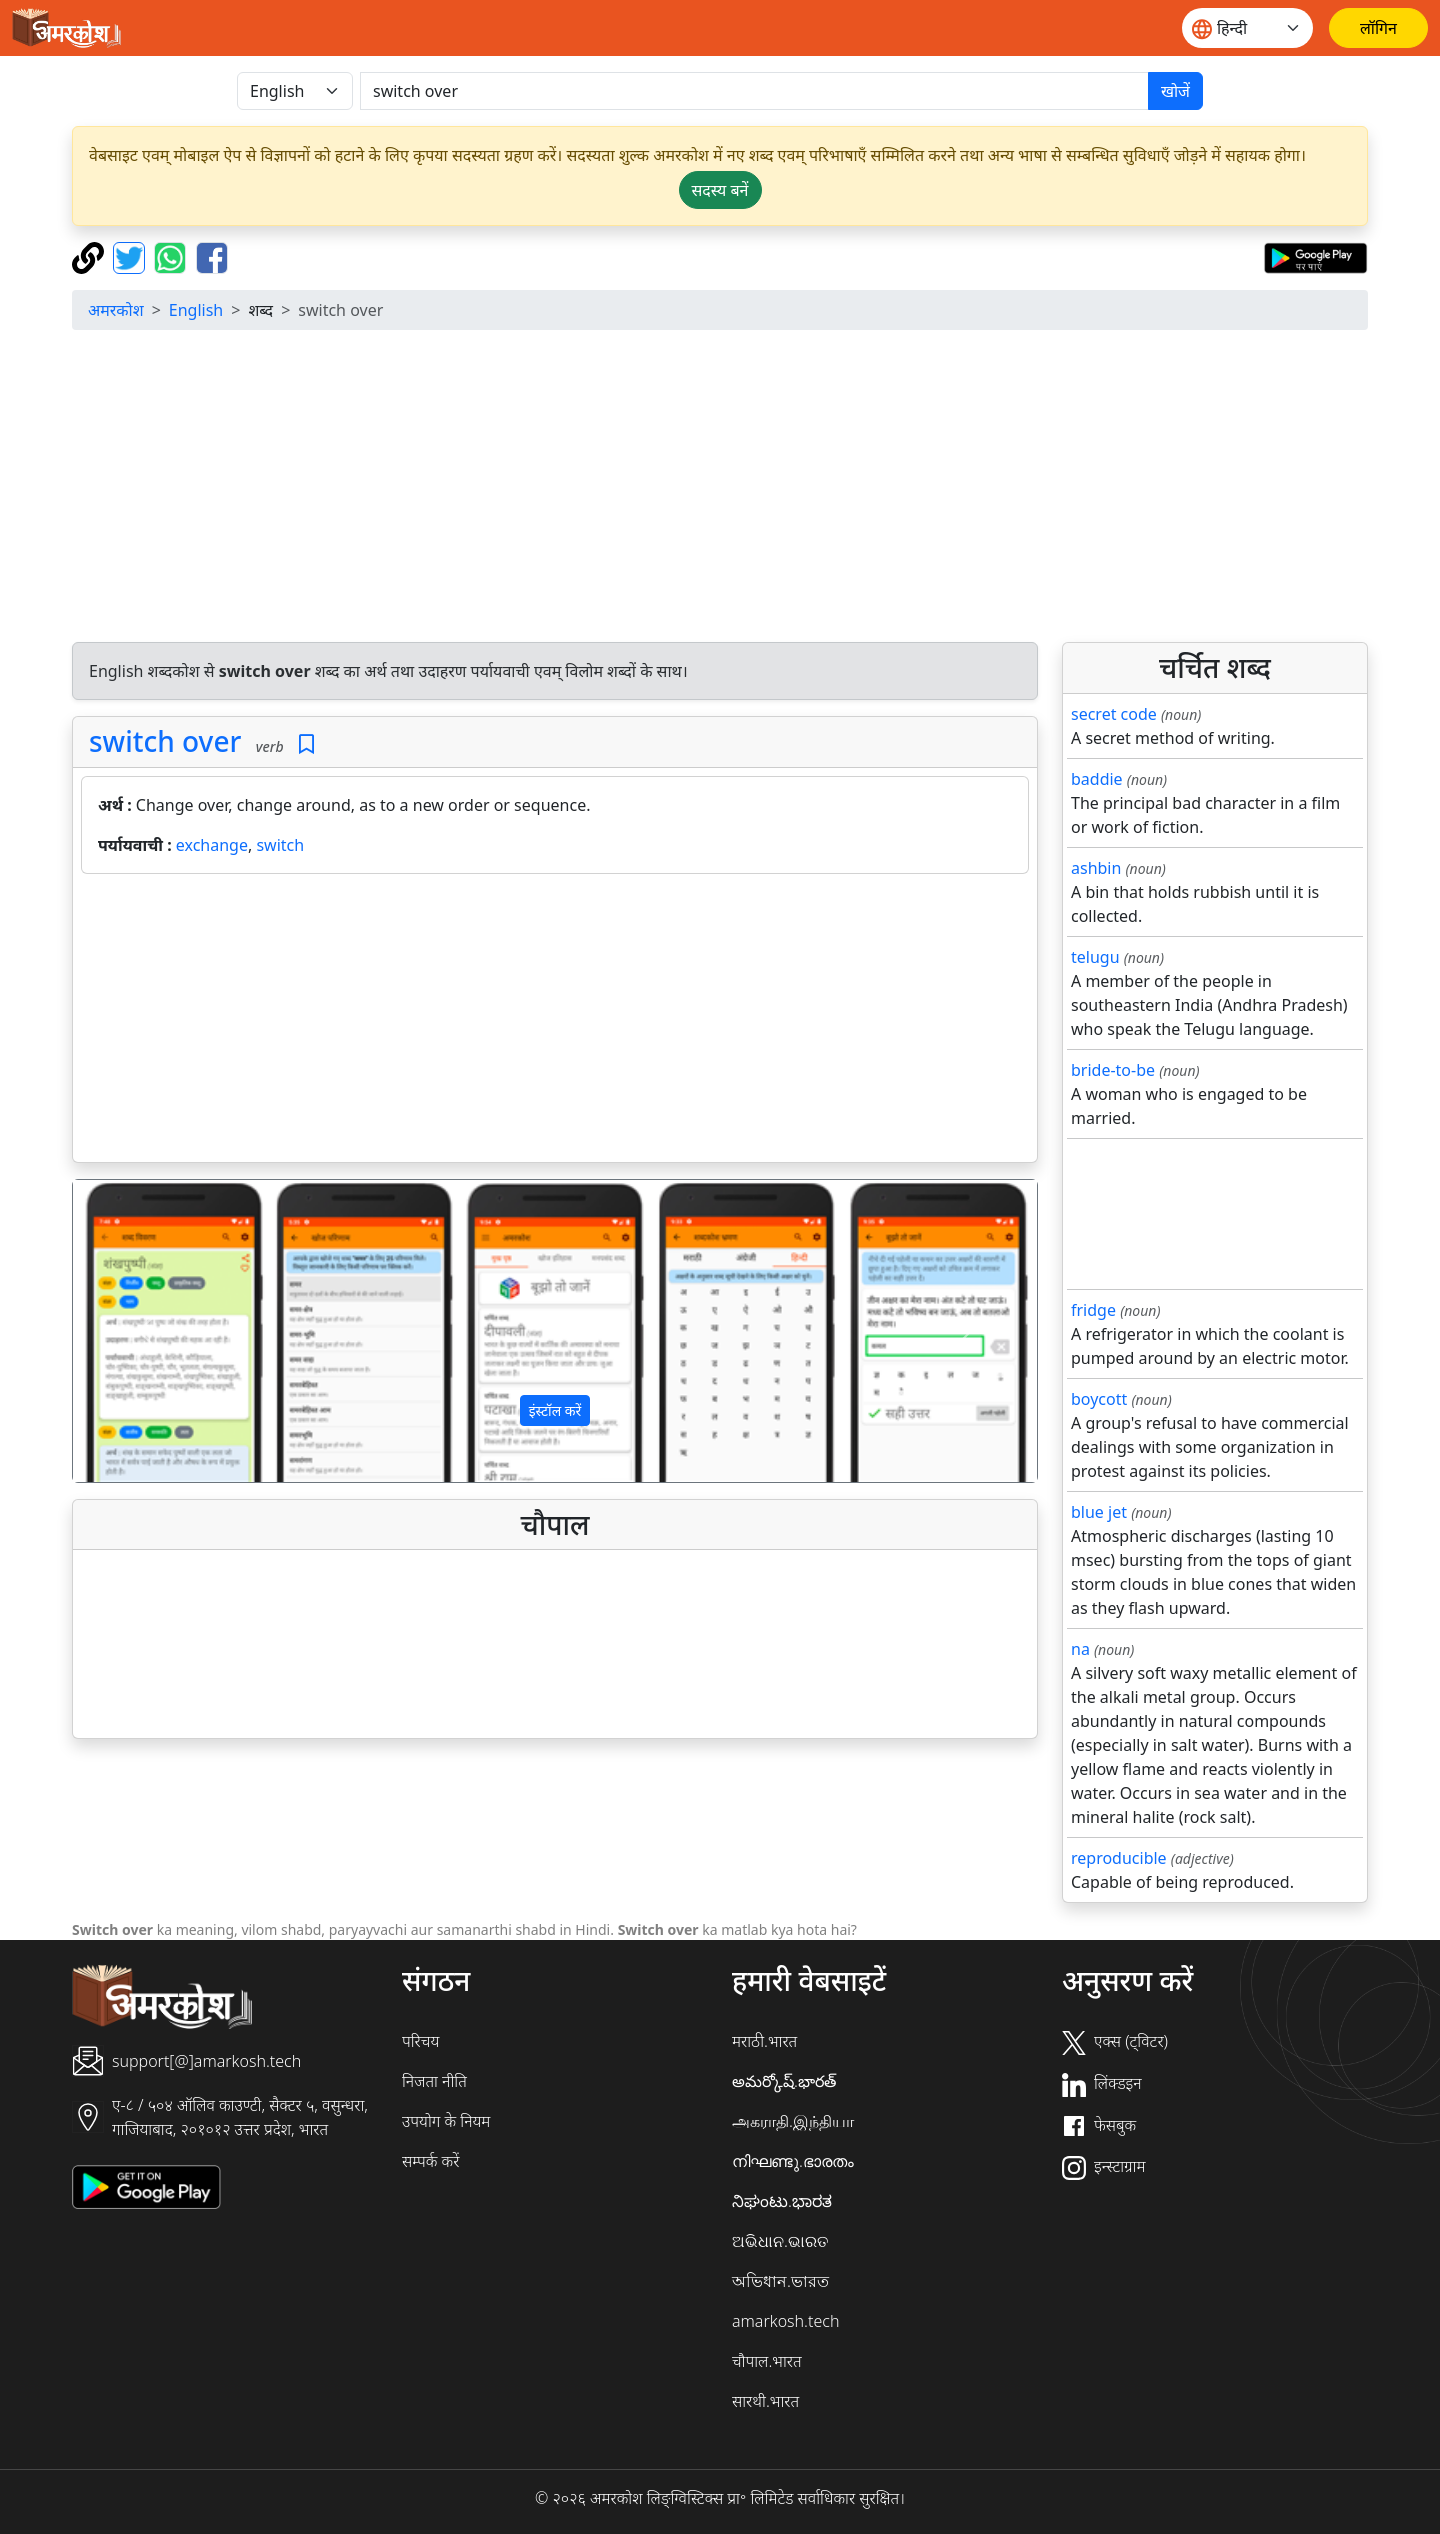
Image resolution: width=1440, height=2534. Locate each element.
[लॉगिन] (1378, 28)
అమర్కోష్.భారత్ (784, 2081)
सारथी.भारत (765, 2401)
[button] (145, 1331)
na (1080, 1649)
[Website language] (1247, 28)
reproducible (1119, 1858)
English (196, 310)
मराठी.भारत (764, 2041)
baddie (1097, 779)
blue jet (1099, 1512)
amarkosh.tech (785, 2321)
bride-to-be (1113, 1070)
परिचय (420, 2041)
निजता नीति (434, 2081)
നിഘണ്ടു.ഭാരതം (793, 2161)
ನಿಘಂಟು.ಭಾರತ (782, 2201)
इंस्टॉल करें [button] (555, 1410)
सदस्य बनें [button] (720, 190)
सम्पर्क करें (430, 2161)
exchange (212, 845)
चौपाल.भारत (767, 2361)
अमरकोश (116, 310)
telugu (1095, 957)
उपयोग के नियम (446, 2121)
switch (280, 845)
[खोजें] (754, 91)
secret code (1114, 714)
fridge (1093, 1310)
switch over (165, 741)
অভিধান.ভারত (780, 2281)
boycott (1099, 1399)
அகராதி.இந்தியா (793, 2121)
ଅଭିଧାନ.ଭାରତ (780, 2241)
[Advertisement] (720, 486)
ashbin (1096, 868)
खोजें (1175, 91)
